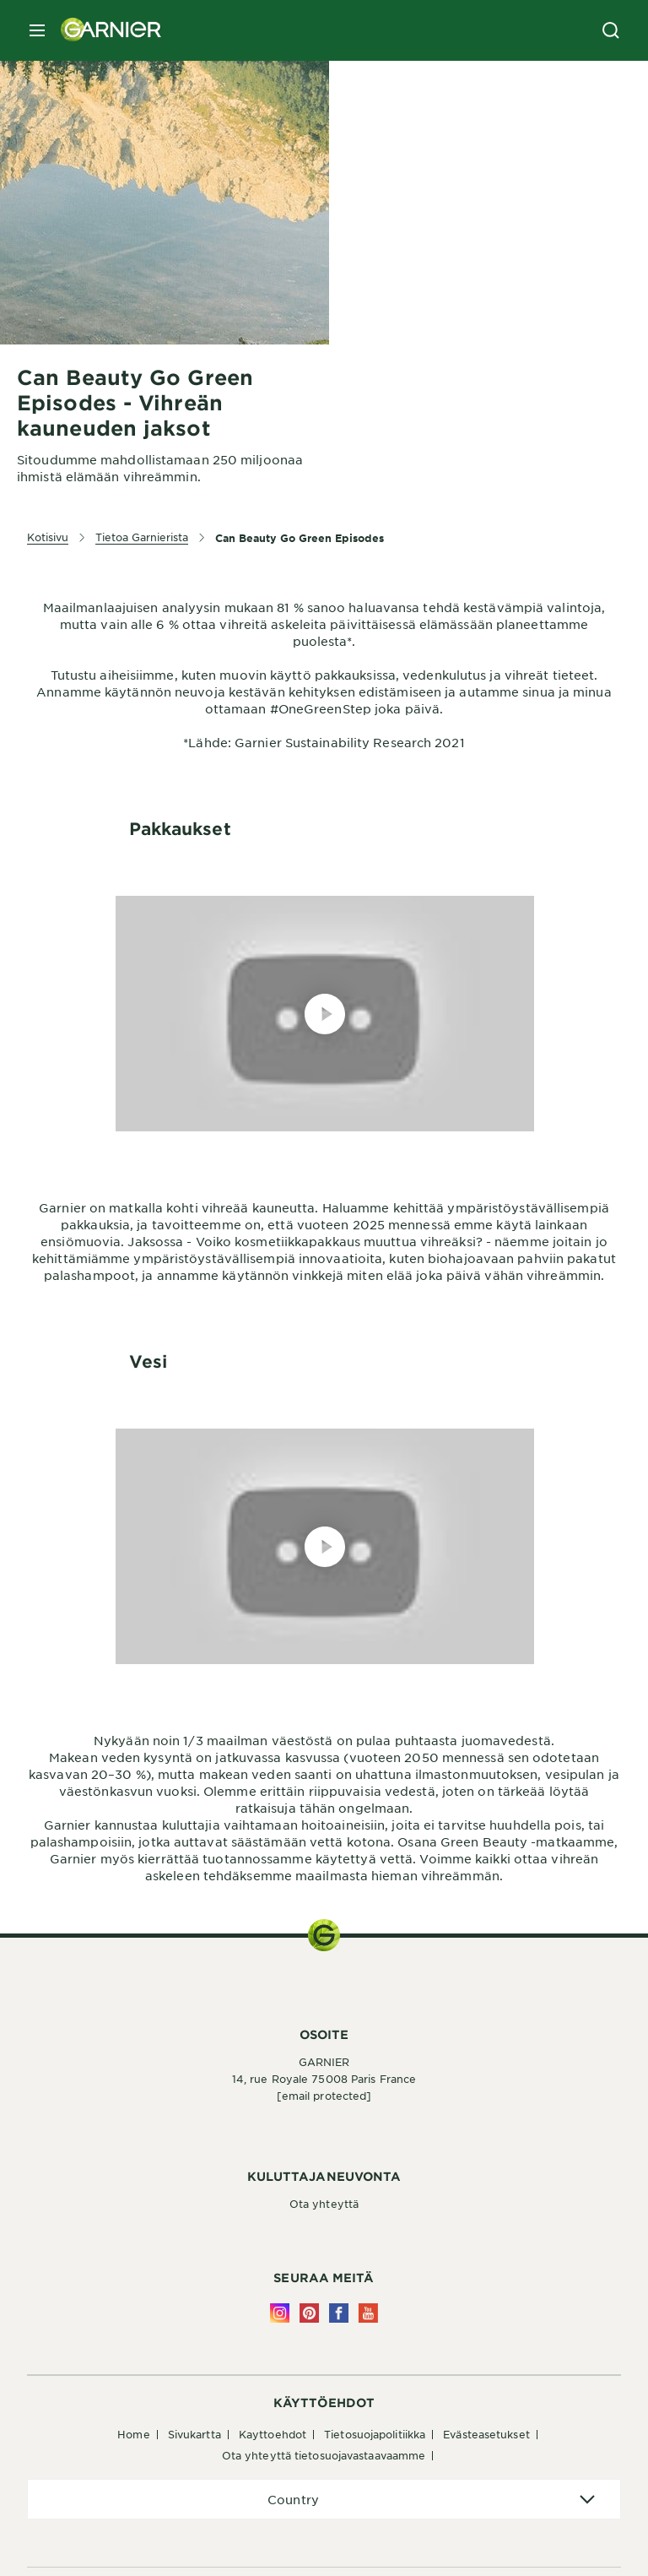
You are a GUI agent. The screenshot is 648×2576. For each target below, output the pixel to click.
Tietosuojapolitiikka (374, 2434)
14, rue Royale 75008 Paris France (324, 2078)
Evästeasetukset (486, 2434)
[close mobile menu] (37, 30)
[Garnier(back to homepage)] (104, 30)
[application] (324, 2499)
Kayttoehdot (272, 2434)
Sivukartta (194, 2434)
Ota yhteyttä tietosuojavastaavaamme (324, 2455)
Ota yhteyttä (324, 2203)
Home (133, 2434)
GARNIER (324, 2062)
